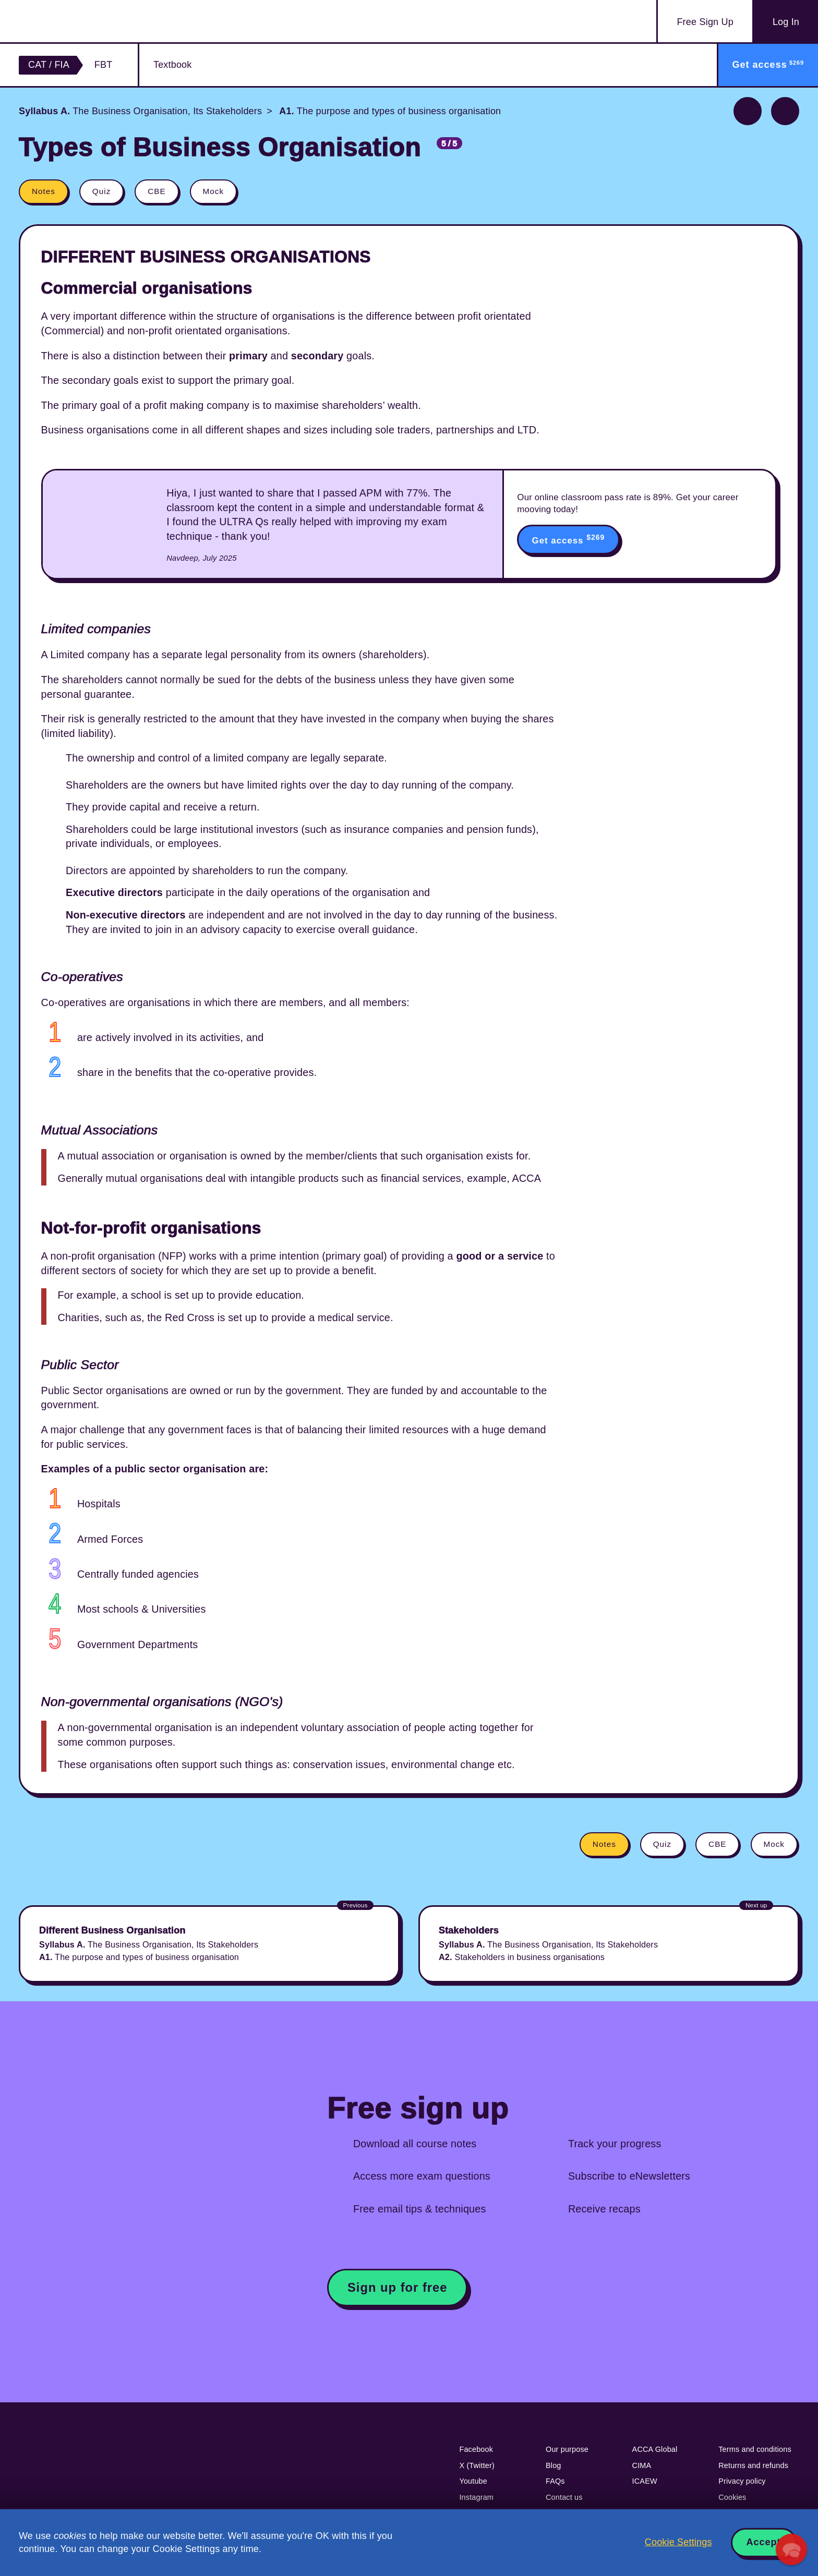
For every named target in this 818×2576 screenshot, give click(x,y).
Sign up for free (397, 2287)
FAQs (555, 2481)
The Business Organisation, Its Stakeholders (140, 111)
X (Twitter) (477, 2465)
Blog (553, 2465)
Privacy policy (742, 2481)
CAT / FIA (48, 64)
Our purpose (567, 2449)
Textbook (172, 64)
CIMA (642, 2465)
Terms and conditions (754, 2449)
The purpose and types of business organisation (389, 111)
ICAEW (644, 2481)
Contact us (564, 2497)
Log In (786, 22)
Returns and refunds (753, 2465)
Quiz (101, 191)
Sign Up (705, 22)
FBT (103, 64)
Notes (43, 191)
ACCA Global (655, 2449)
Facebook (476, 2449)
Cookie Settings (678, 2542)
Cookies (732, 2497)
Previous (747, 111)
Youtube (473, 2481)
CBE (156, 191)
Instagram (476, 2497)
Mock (213, 191)
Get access (568, 539)
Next (785, 111)
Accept (764, 2542)
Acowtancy (80, 21)
